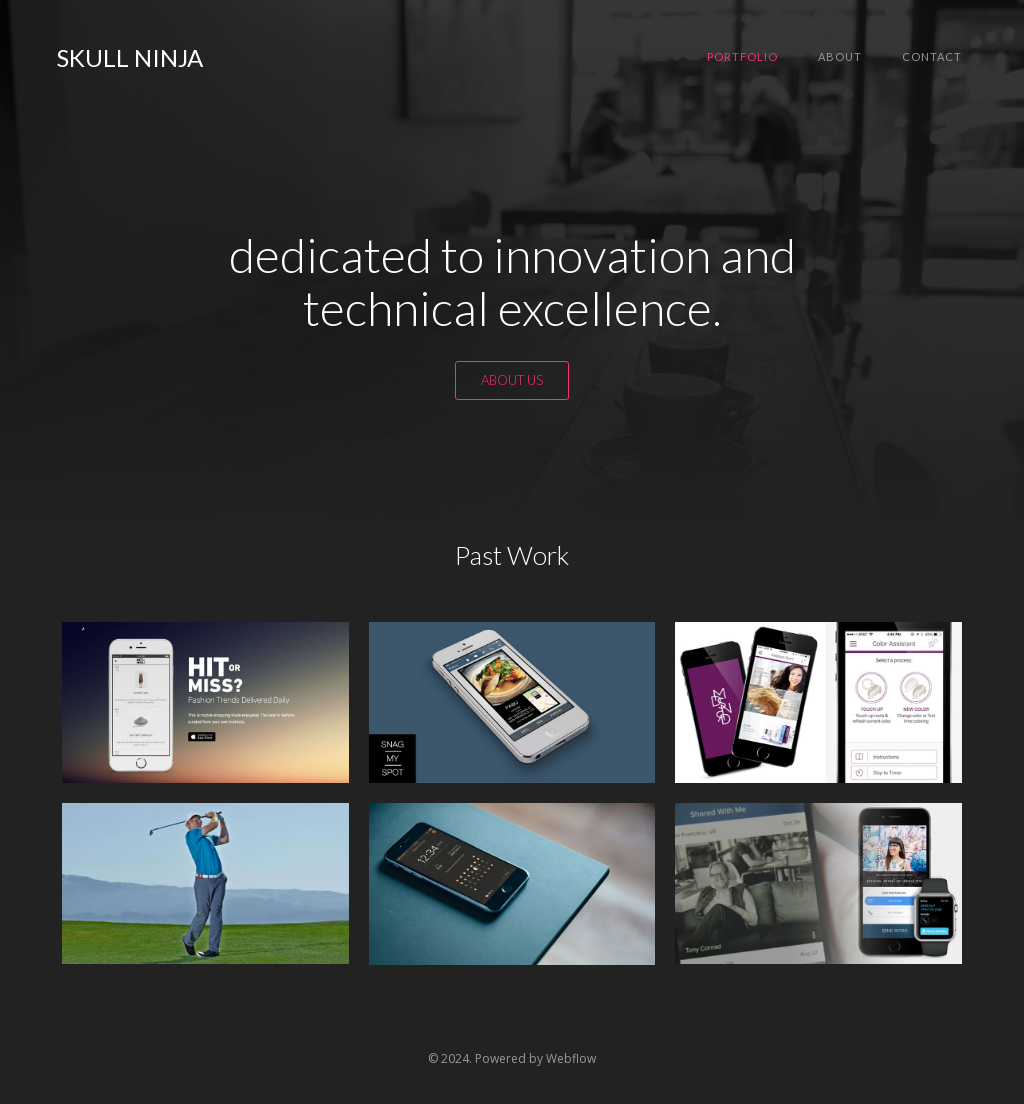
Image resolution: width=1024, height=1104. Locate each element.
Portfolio (742, 56)
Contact (932, 56)
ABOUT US (512, 380)
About (840, 56)
